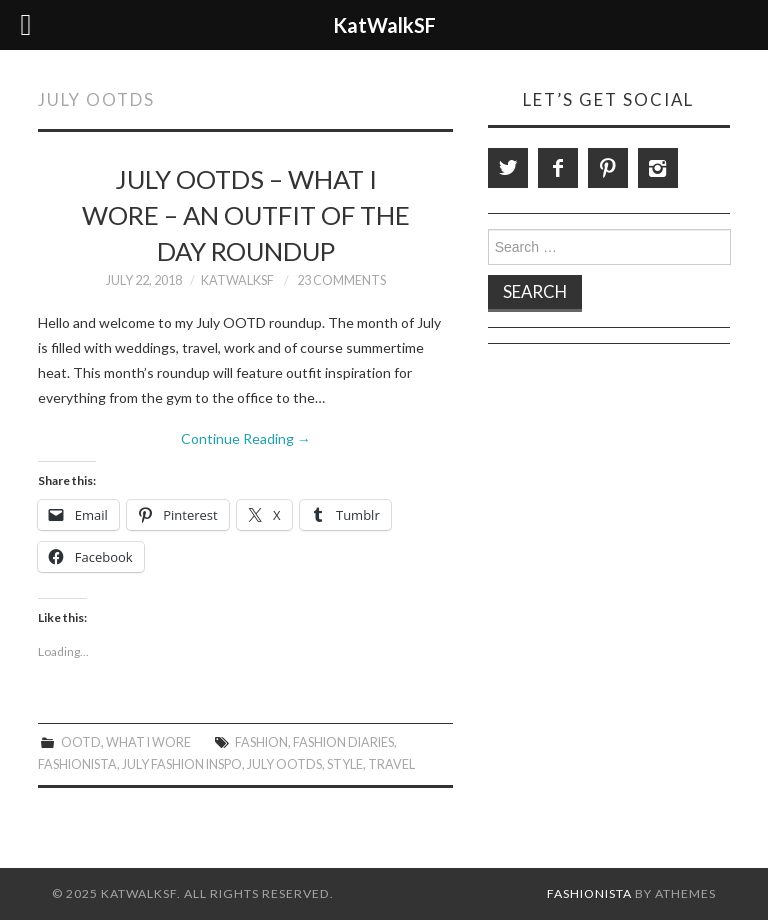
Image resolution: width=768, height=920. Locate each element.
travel (391, 764)
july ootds (284, 764)
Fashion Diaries (343, 742)
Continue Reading (246, 438)
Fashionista (77, 764)
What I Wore (148, 742)
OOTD (81, 742)
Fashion (261, 742)
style (345, 764)
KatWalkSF (237, 280)
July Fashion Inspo (182, 764)
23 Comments (341, 280)
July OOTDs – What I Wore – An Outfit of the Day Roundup (246, 215)
